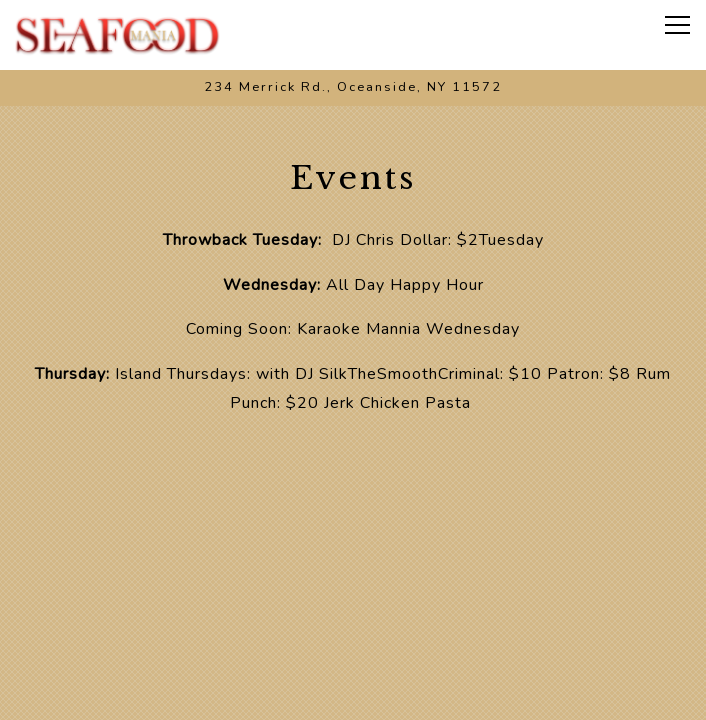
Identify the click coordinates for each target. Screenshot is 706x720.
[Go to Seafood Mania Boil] (353, 87)
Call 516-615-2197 (353, 636)
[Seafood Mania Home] (117, 35)
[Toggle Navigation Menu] (677, 25)
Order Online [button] (353, 692)
